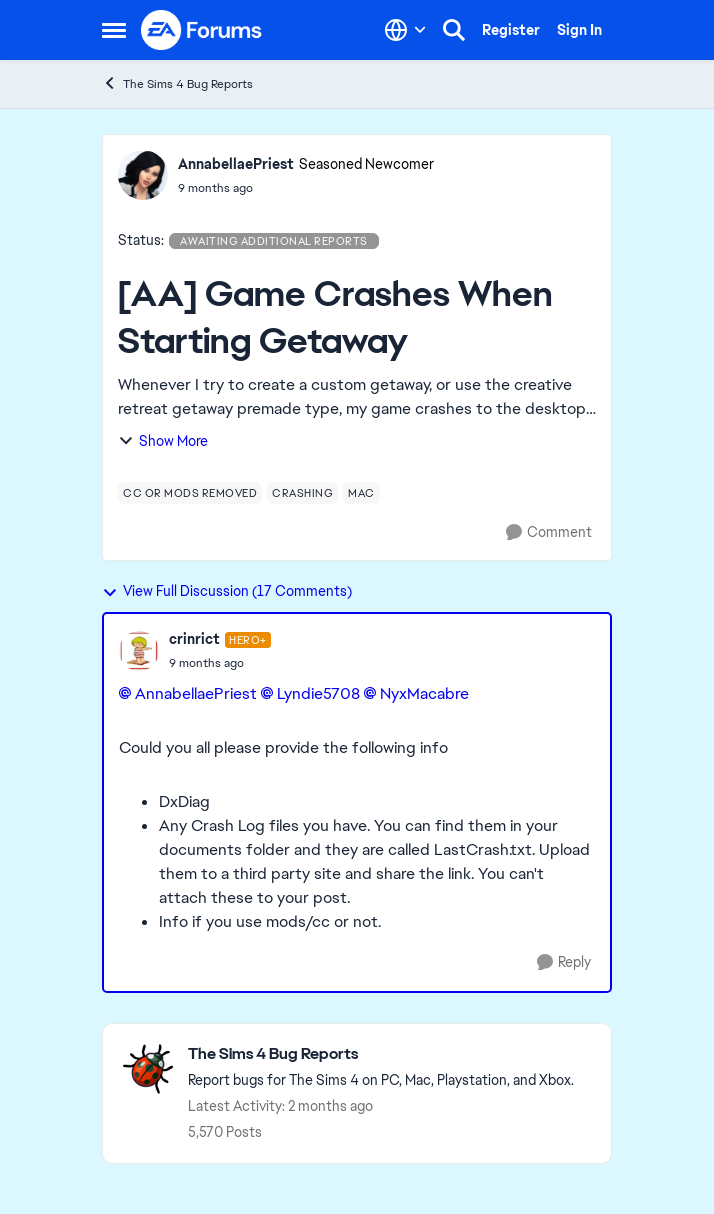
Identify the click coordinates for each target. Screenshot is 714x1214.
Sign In (579, 30)
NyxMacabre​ (424, 693)
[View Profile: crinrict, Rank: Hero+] (139, 651)
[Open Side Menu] (114, 30)
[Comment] (549, 532)
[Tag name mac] (361, 493)
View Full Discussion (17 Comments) (227, 591)
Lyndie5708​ (318, 693)
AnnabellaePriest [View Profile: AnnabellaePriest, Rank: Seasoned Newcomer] (236, 164)
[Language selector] (405, 30)
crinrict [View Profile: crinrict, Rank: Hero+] (194, 639)
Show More (163, 441)
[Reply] (564, 962)
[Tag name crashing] (302, 493)
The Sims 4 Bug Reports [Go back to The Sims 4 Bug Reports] (177, 83)
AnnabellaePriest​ (196, 693)
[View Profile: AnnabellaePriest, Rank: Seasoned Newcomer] (143, 175)
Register (511, 30)
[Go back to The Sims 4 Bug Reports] (381, 1054)
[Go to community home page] (202, 30)
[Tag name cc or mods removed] (190, 493)
